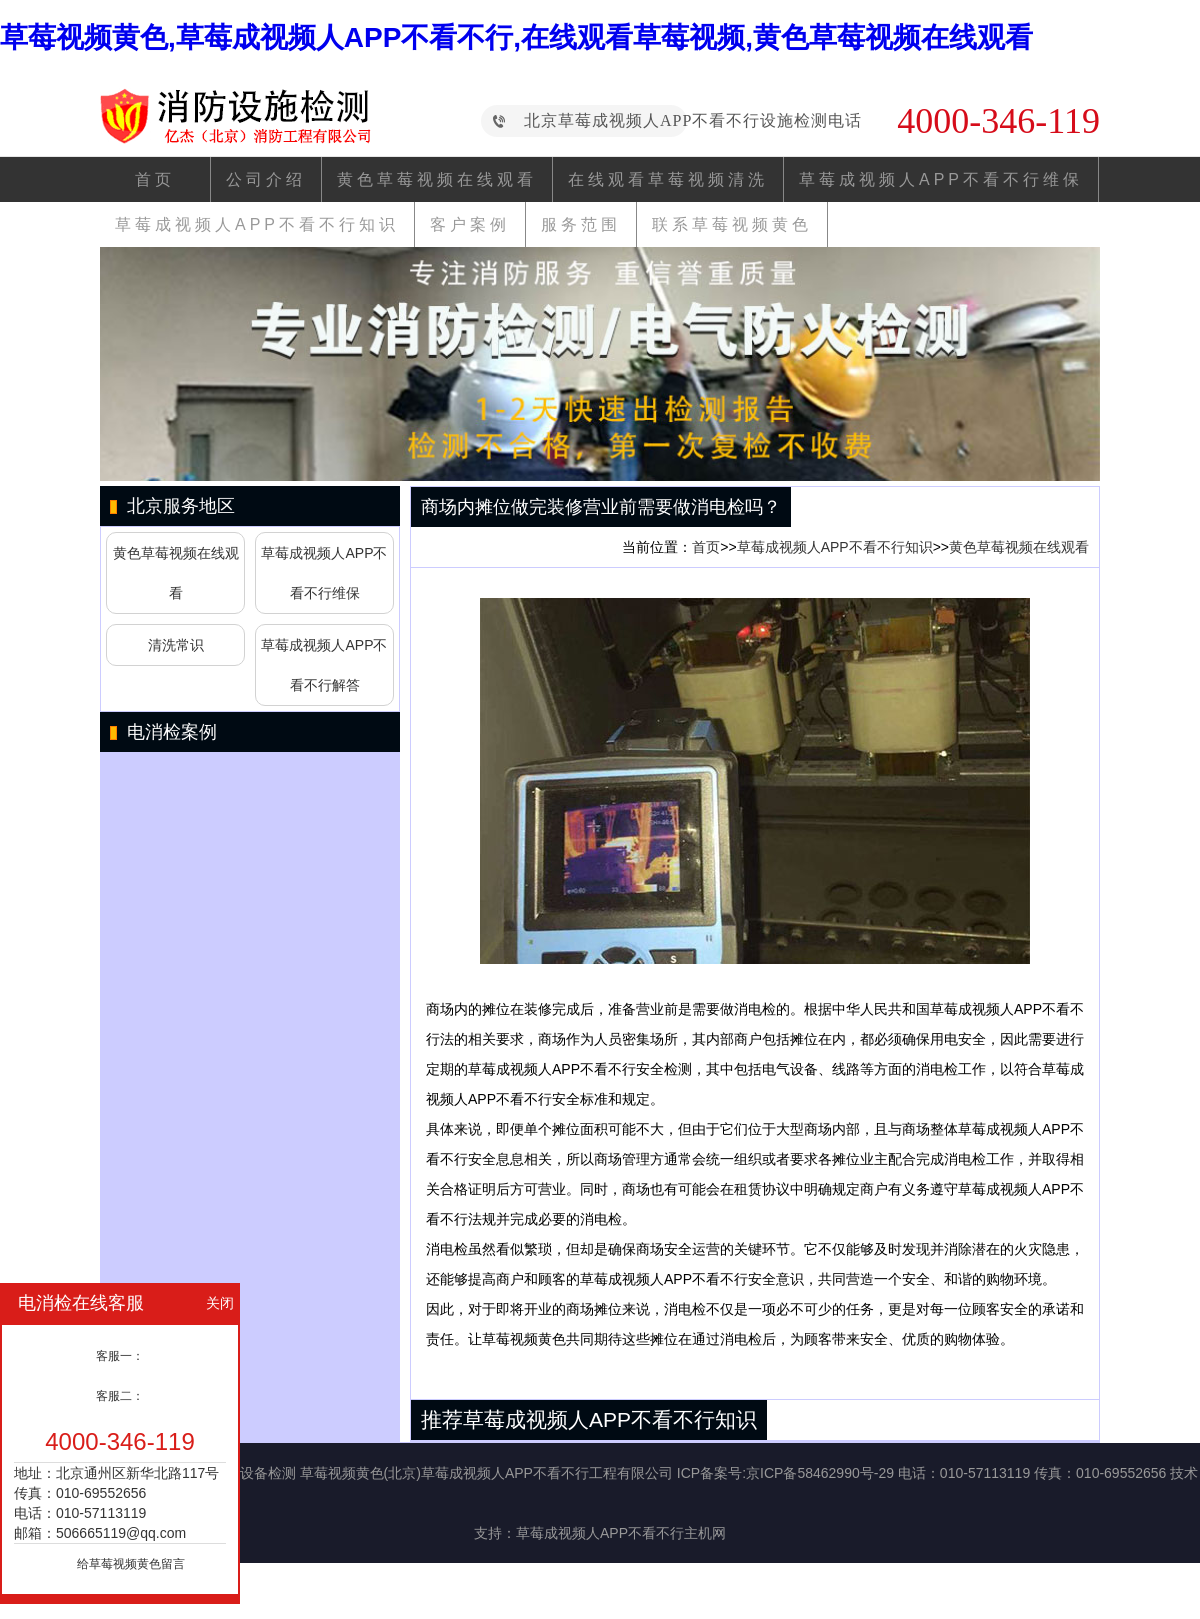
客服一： (120, 1356)
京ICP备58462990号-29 (820, 1473)
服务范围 (581, 224)
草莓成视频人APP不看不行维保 (941, 179)
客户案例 (470, 224)
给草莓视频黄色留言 (131, 1564)
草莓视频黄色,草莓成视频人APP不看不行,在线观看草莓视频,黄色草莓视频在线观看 (516, 37)
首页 (155, 179)
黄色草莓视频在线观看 (437, 179)
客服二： (120, 1396)
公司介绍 (266, 179)
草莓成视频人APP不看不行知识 (257, 224)
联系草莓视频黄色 (732, 224)
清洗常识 (176, 645)
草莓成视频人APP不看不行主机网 (621, 1533)
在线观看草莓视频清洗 (668, 179)
